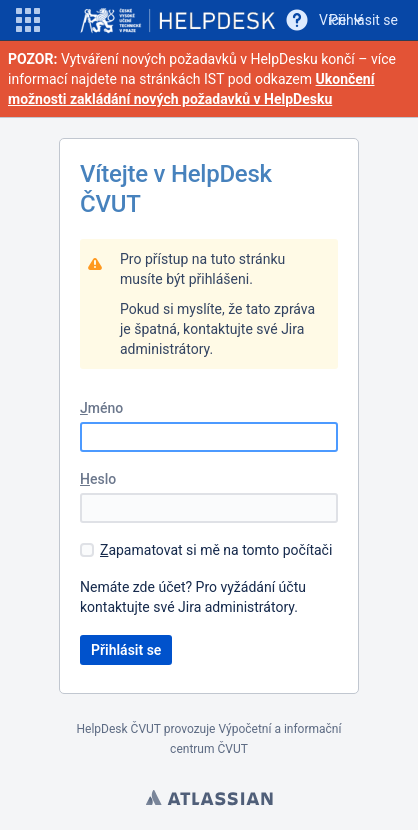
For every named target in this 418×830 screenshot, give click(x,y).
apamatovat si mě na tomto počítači (216, 550)
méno (101, 408)
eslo (98, 479)
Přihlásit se (363, 20)
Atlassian (209, 800)
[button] (28, 20)
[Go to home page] (177, 20)
